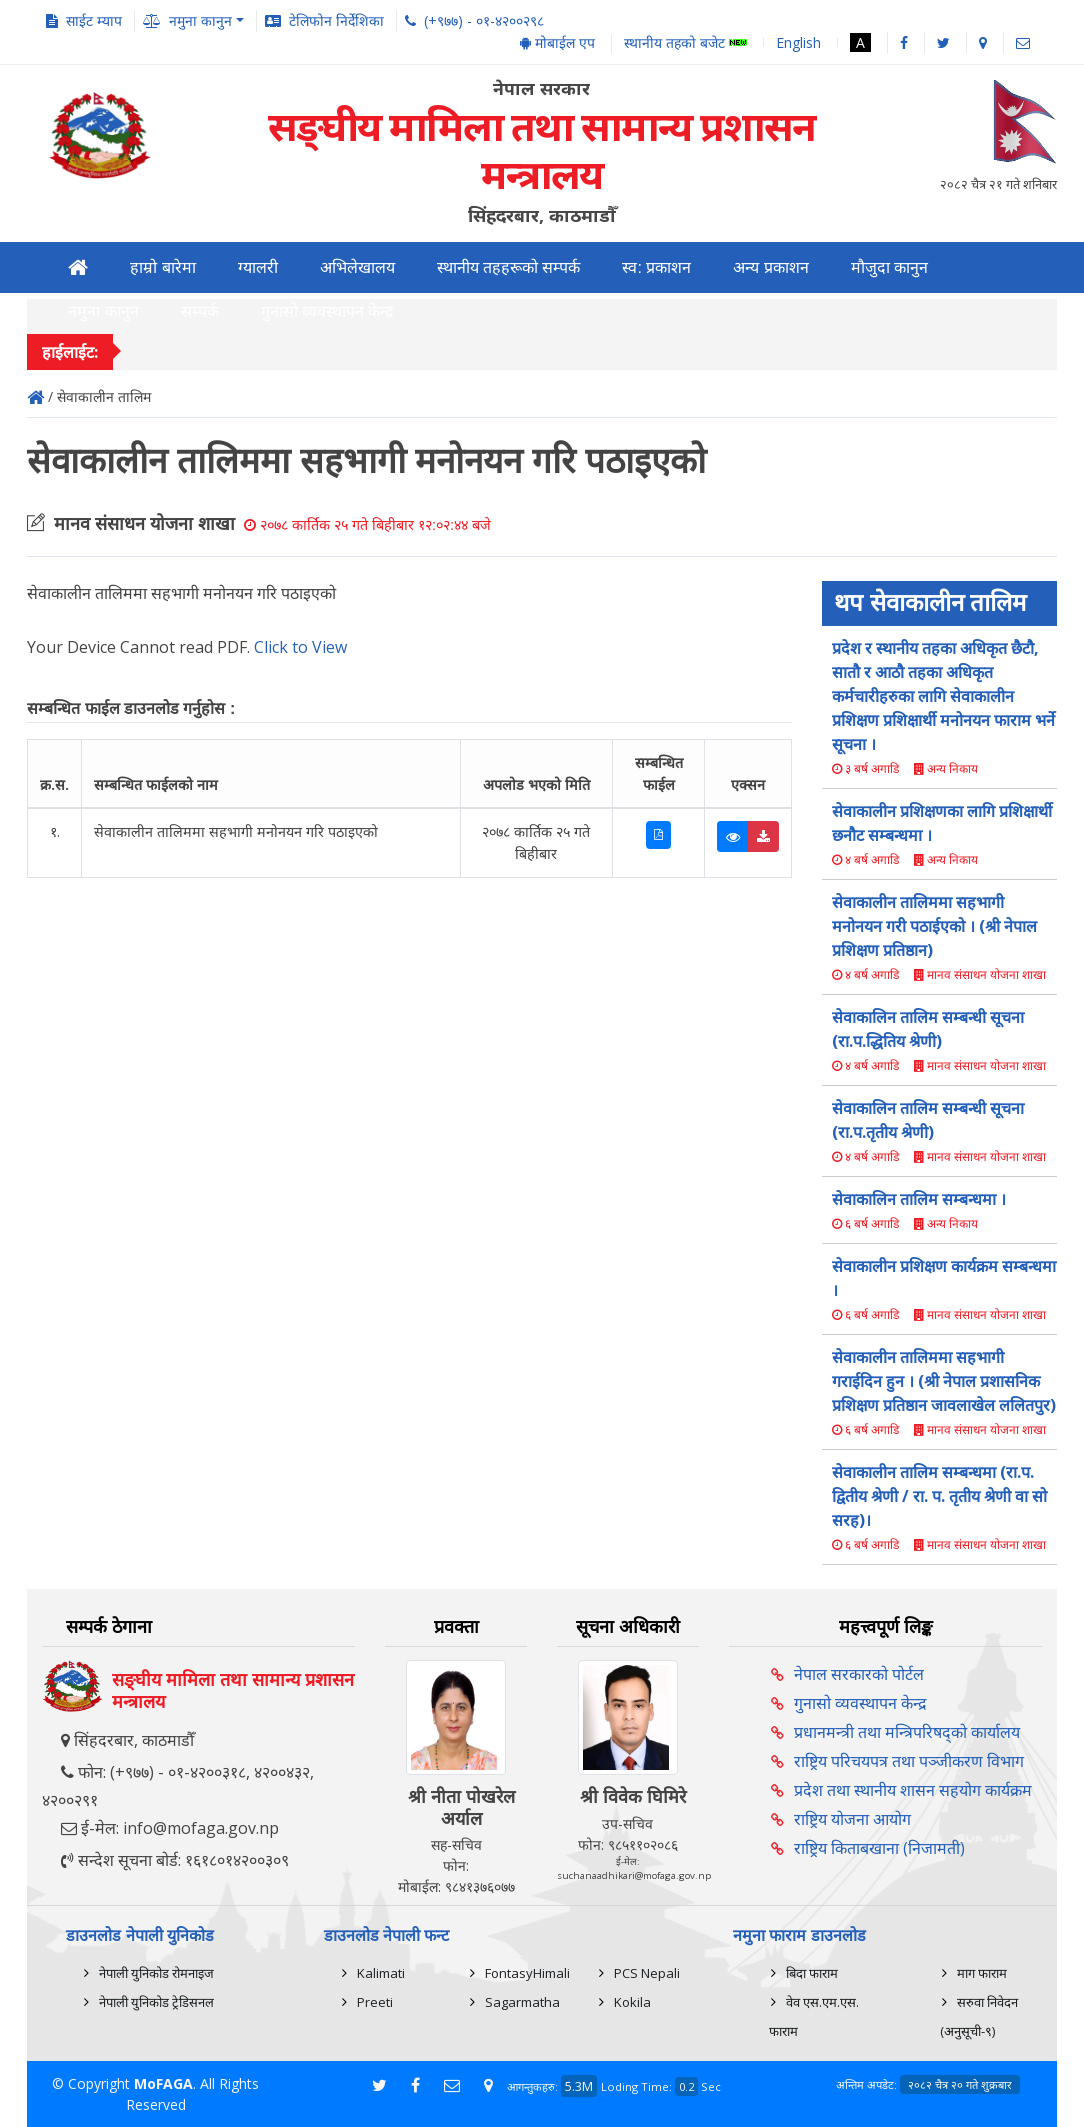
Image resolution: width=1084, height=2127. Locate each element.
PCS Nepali (647, 1973)
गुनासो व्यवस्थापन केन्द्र (328, 311)
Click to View (300, 647)
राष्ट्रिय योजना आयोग (852, 1819)
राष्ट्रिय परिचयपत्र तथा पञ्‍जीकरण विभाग (909, 1761)
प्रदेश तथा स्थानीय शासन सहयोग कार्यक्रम (913, 1790)
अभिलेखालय (357, 267)
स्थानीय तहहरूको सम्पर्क (509, 267)
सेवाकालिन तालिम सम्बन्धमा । (919, 1199)
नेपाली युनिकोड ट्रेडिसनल (156, 2002)
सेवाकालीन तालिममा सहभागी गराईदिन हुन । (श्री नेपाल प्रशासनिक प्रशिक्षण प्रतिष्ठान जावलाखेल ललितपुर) (944, 1381)
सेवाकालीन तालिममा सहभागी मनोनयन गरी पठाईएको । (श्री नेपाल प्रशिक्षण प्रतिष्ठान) (934, 926)
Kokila (632, 2002)
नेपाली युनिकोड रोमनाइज (156, 1973)
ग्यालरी (258, 267)
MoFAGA (163, 2083)
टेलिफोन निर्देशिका (336, 20)
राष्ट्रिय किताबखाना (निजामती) (879, 1848)
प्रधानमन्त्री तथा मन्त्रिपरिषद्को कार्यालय (907, 1732)
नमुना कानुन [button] (200, 20)
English (798, 42)
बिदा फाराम (812, 1973)
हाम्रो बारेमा (162, 267)
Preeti (375, 2002)
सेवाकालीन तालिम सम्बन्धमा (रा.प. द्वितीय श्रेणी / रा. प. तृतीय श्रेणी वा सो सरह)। (939, 1496)
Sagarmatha (522, 2002)
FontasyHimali (527, 1973)
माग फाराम (982, 1973)
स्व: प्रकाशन (656, 267)
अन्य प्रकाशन (770, 267)
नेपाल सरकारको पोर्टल (859, 1674)
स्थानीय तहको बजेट (685, 43)
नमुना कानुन (103, 311)
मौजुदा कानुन (889, 267)
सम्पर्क (200, 311)
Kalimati (381, 1973)
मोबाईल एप (557, 42)
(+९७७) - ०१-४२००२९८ (484, 20)
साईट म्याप (94, 20)
